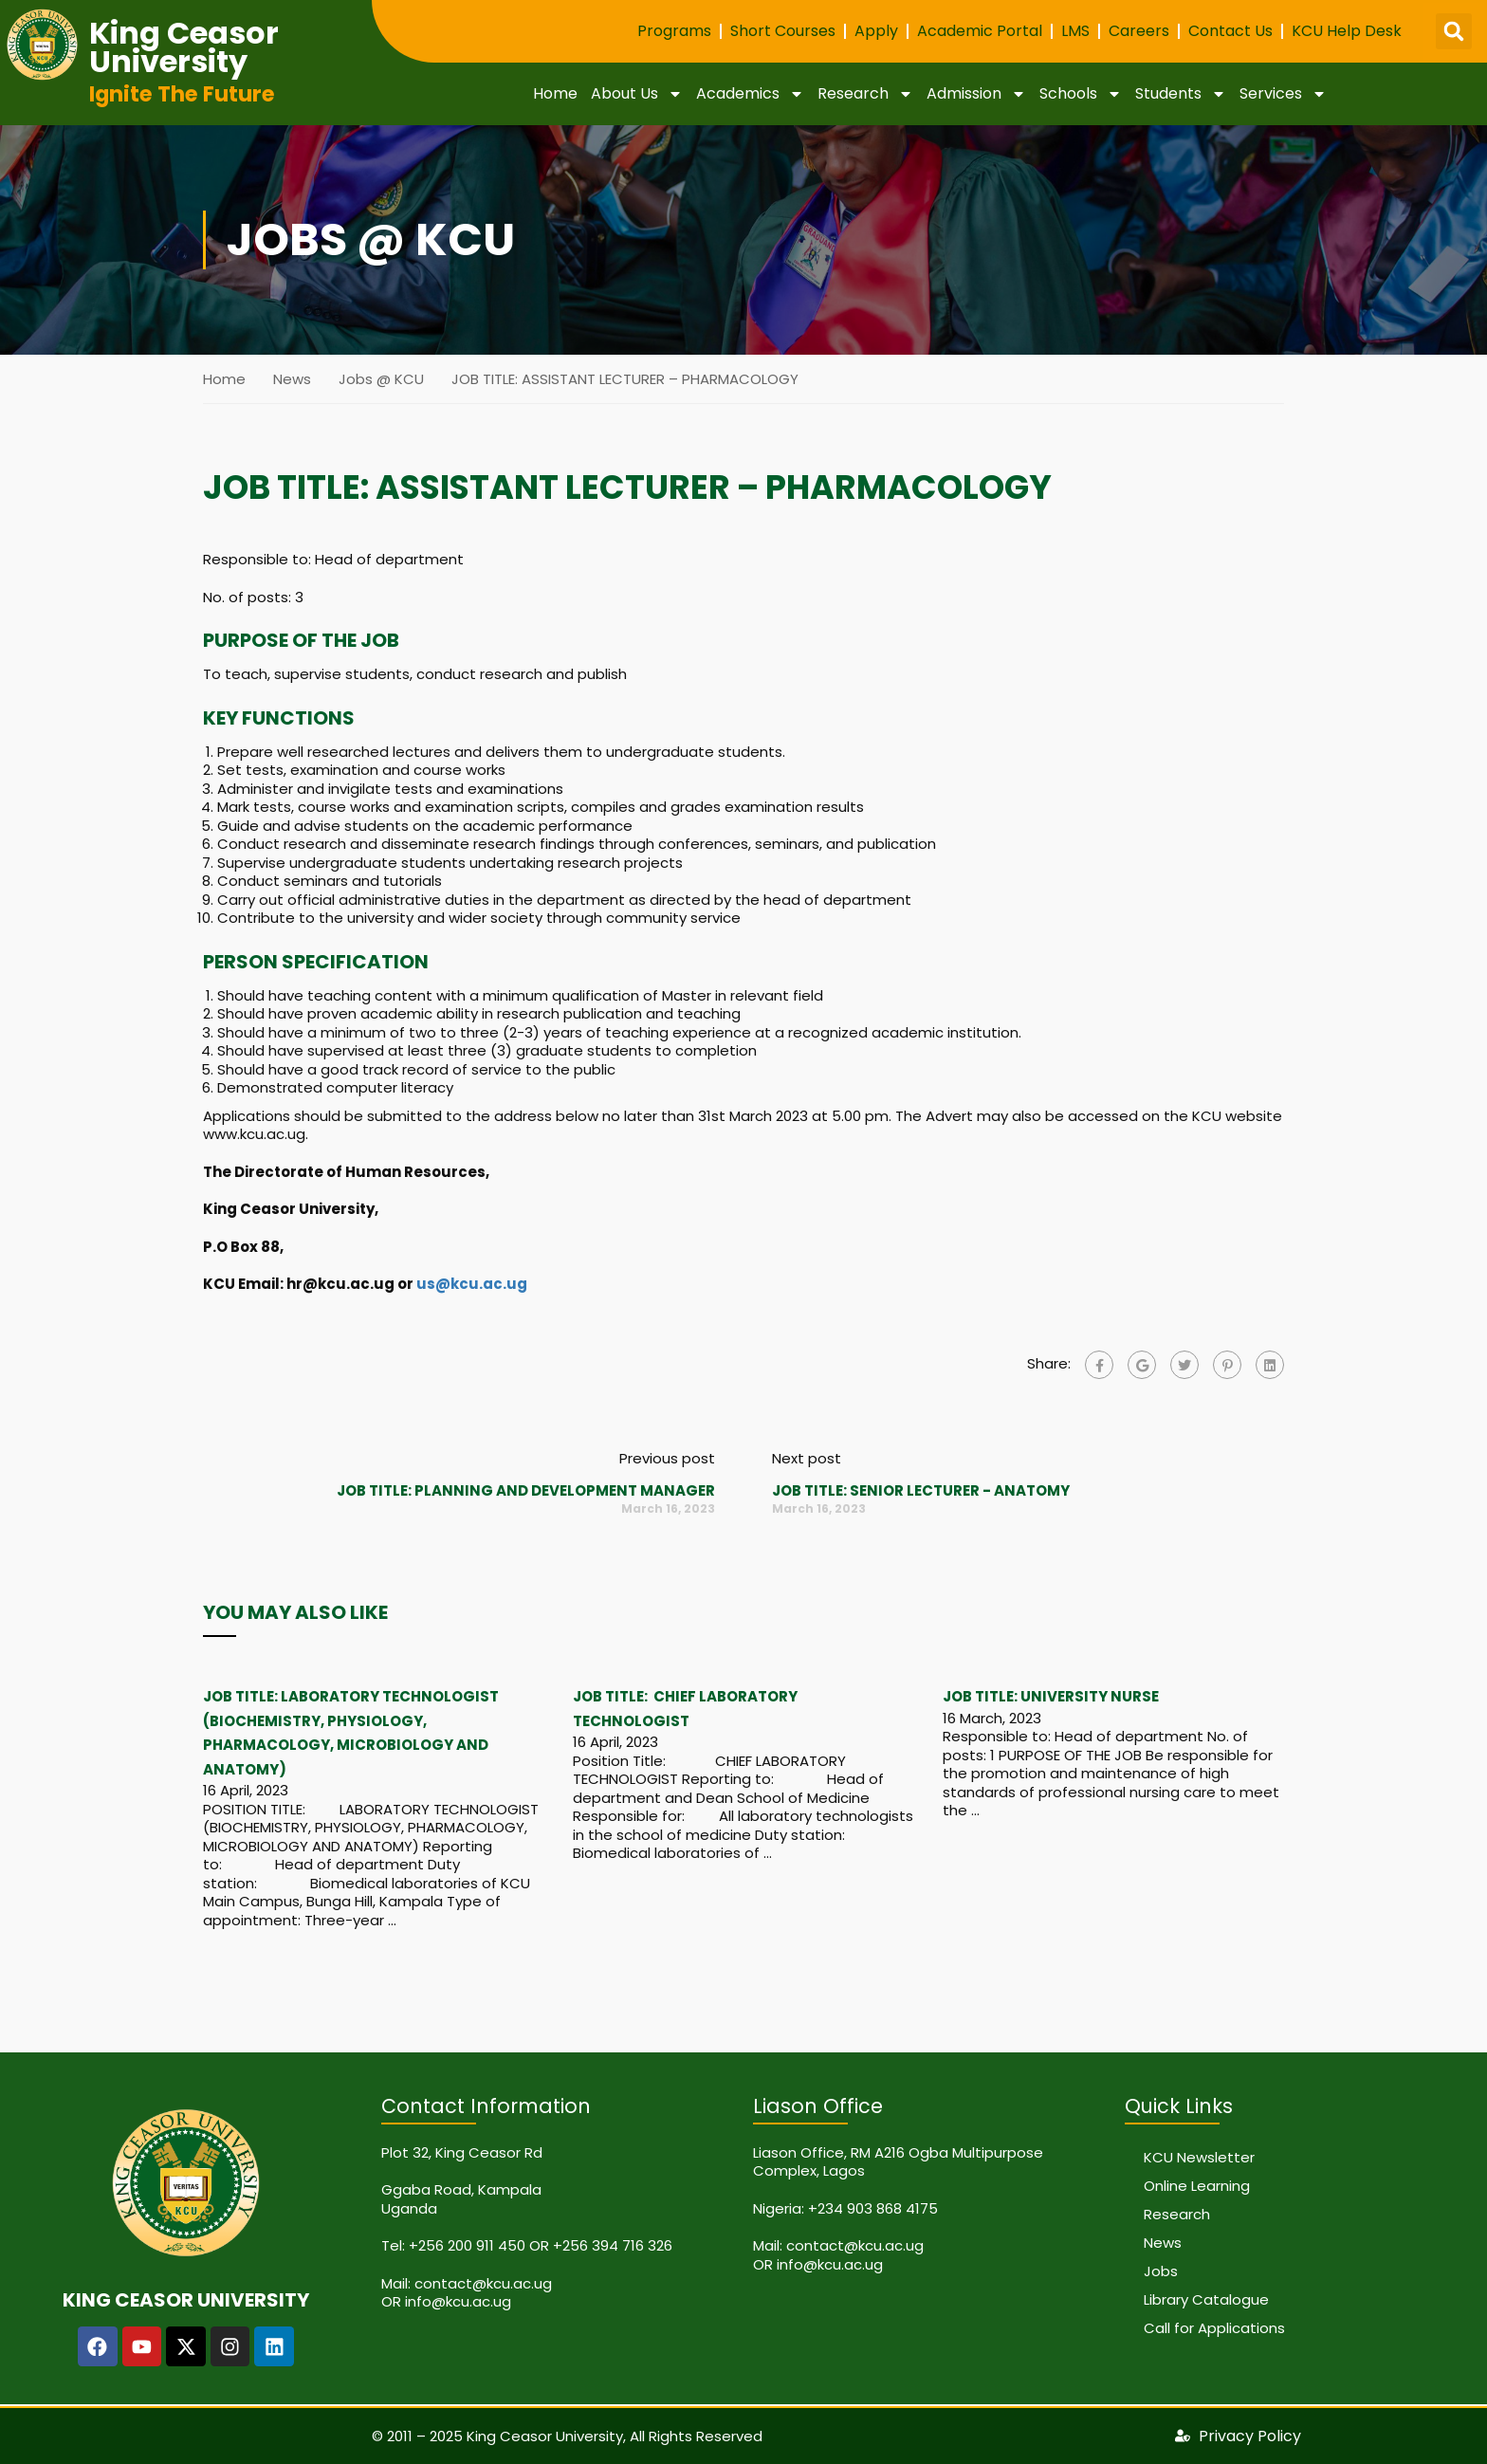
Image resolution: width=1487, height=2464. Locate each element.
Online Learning (1197, 2186)
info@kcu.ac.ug (458, 2301)
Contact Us (1230, 31)
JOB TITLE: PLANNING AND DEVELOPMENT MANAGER (526, 1490)
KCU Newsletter (1199, 2157)
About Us (637, 94)
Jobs (1161, 2271)
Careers (1139, 31)
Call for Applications (1214, 2328)
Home (555, 93)
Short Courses (782, 31)
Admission (976, 94)
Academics (750, 94)
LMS (1075, 31)
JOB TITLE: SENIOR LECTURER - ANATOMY (921, 1490)
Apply (876, 31)
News (292, 379)
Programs (674, 31)
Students (1180, 94)
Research (865, 94)
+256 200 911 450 (467, 2245)
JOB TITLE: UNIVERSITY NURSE (1051, 1696)
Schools (1080, 94)
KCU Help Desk (1347, 31)
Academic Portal (979, 31)
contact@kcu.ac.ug (483, 2283)
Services (1283, 94)
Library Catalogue (1206, 2299)
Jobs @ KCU (381, 379)
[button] (1454, 31)
